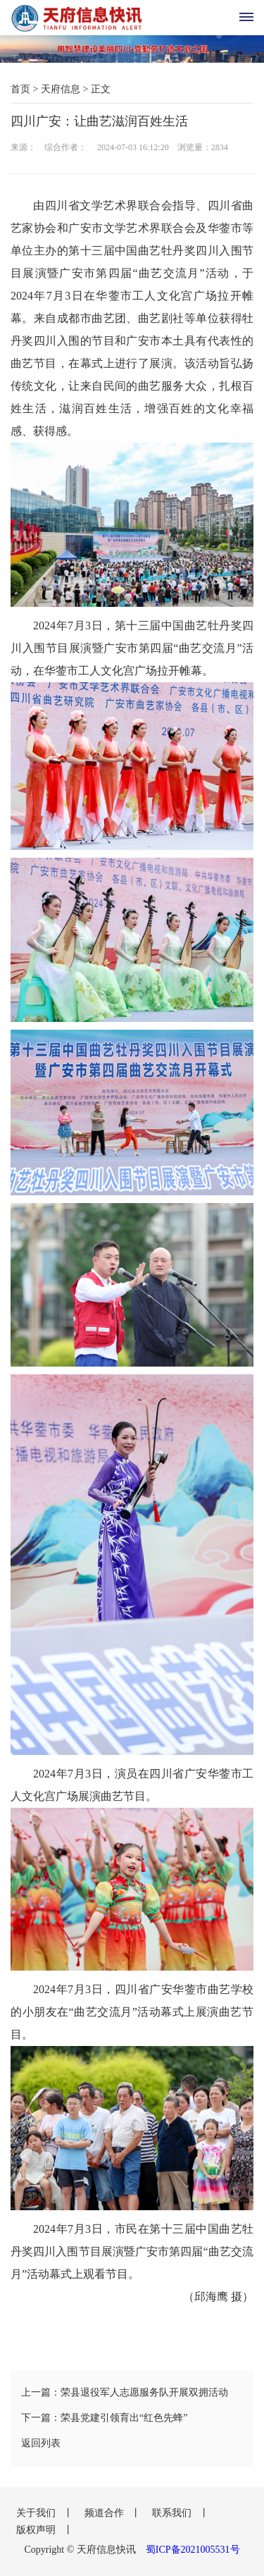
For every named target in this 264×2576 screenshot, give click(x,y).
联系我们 (173, 2513)
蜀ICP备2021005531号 (193, 2549)
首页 (20, 89)
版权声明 (37, 2530)
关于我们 (37, 2513)
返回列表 (41, 2443)
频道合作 (105, 2513)
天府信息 (60, 89)
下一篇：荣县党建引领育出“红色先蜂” (104, 2417)
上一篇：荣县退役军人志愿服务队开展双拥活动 (124, 2392)
